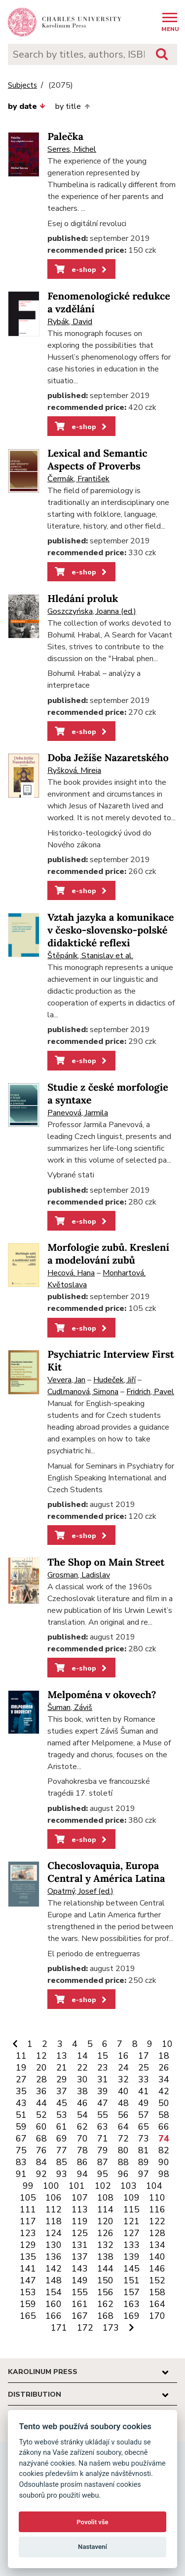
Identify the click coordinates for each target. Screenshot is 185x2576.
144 (105, 2269)
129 (28, 2245)
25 (143, 2068)
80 (123, 2150)
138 (105, 2257)
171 (59, 2328)
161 (80, 2304)
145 (131, 2269)
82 (163, 2150)
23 (102, 2068)
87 (102, 2162)
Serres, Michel (71, 149)
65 (143, 2127)
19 (21, 2068)
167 (80, 2316)
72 (123, 2138)
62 (82, 2127)
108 (105, 2198)
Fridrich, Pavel (150, 1391)
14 (82, 2056)
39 (102, 2091)
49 (143, 2103)
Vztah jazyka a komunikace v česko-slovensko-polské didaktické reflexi (110, 930)
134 (157, 2245)
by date (26, 106)
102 (103, 2186)
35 (21, 2091)
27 (21, 2079)
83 (21, 2162)
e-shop (82, 269)
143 (80, 2269)
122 (157, 2221)
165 (28, 2316)
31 (102, 2079)
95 (102, 2174)
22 (82, 2068)
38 (82, 2091)
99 (28, 2186)
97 (143, 2174)
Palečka (65, 137)
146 (157, 2269)
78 (82, 2150)
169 (131, 2316)
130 (53, 2245)
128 (157, 2233)
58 (163, 2115)
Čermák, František (78, 478)
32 (123, 2079)
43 (21, 2103)
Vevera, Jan (66, 1379)
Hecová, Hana (71, 1273)
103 (128, 2186)
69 (61, 2138)
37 (61, 2091)
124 (53, 2233)
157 (131, 2292)
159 (28, 2304)
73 (143, 2138)
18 (163, 2056)
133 (131, 2245)
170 (157, 2316)
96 (123, 2174)
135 (28, 2257)
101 (77, 2186)
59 (21, 2127)
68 (41, 2138)
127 (131, 2233)
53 (61, 2115)
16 (123, 2056)
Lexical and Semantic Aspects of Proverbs (97, 459)
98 (163, 2174)
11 (21, 2056)
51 (21, 2115)
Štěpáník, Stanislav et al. (90, 955)
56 (123, 2115)
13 (61, 2056)
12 (41, 2056)
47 (102, 2103)
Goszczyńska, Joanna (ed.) (91, 611)
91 (21, 2174)
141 (28, 2269)
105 (28, 2198)
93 (61, 2174)
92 (41, 2174)
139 (131, 2257)
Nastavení (92, 2546)
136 (53, 2257)
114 (105, 2209)
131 (80, 2245)
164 (157, 2304)
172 (85, 2328)
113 (80, 2209)
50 (163, 2103)
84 (41, 2162)
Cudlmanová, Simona (82, 1391)
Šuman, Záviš (69, 1707)
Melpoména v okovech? (101, 1695)
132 (105, 2245)
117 (28, 2221)
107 (80, 2198)
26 (163, 2068)
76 (41, 2150)
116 (157, 2209)
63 (102, 2127)
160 (53, 2304)
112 (53, 2209)
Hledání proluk (82, 599)
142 (53, 2269)
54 (82, 2115)
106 (53, 2198)
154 (53, 2292)
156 (105, 2292)
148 (53, 2280)
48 (123, 2103)
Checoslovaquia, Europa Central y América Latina (106, 1872)
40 (123, 2091)
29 (61, 2079)
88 (123, 2162)
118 (53, 2221)
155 (80, 2292)
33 (143, 2079)
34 (163, 2079)
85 (61, 2162)
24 (123, 2068)
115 (131, 2209)
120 (105, 2221)
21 (61, 2068)
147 (28, 2280)
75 (21, 2150)
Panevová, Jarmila (77, 1112)
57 (143, 2115)
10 (167, 2044)
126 (105, 2233)
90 (163, 2162)
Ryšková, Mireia (74, 770)
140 (157, 2257)
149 (80, 2280)
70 (82, 2138)
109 (131, 2198)
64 (123, 2127)
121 (131, 2221)
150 (105, 2280)
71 (102, 2138)
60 (41, 2127)
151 (131, 2280)
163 (131, 2304)
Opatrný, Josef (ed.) (80, 1891)
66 (163, 2127)
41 (143, 2091)
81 (143, 2150)
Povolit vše (92, 2522)
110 (157, 2198)
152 (157, 2280)
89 (143, 2162)
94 (82, 2174)
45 (61, 2103)
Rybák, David (69, 321)
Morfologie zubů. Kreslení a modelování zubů (108, 1254)
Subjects (22, 85)
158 (157, 2292)
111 (28, 2209)
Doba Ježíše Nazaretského (108, 758)
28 (41, 2079)
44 (41, 2103)
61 (61, 2127)
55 (102, 2115)
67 (21, 2138)
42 (163, 2091)
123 (28, 2233)
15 (102, 2056)
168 (105, 2316)
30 (82, 2079)
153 (28, 2292)
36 (41, 2091)
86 (82, 2162)
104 (154, 2186)
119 (80, 2221)
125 (80, 2233)
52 (41, 2115)
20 (41, 2068)
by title (72, 106)
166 (53, 2316)
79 (102, 2150)
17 (143, 2056)
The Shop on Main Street (105, 1562)
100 (51, 2186)
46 (82, 2103)
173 (111, 2328)
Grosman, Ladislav (78, 1575)
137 (80, 2257)
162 (105, 2304)
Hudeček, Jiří (114, 1379)
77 (61, 2150)
